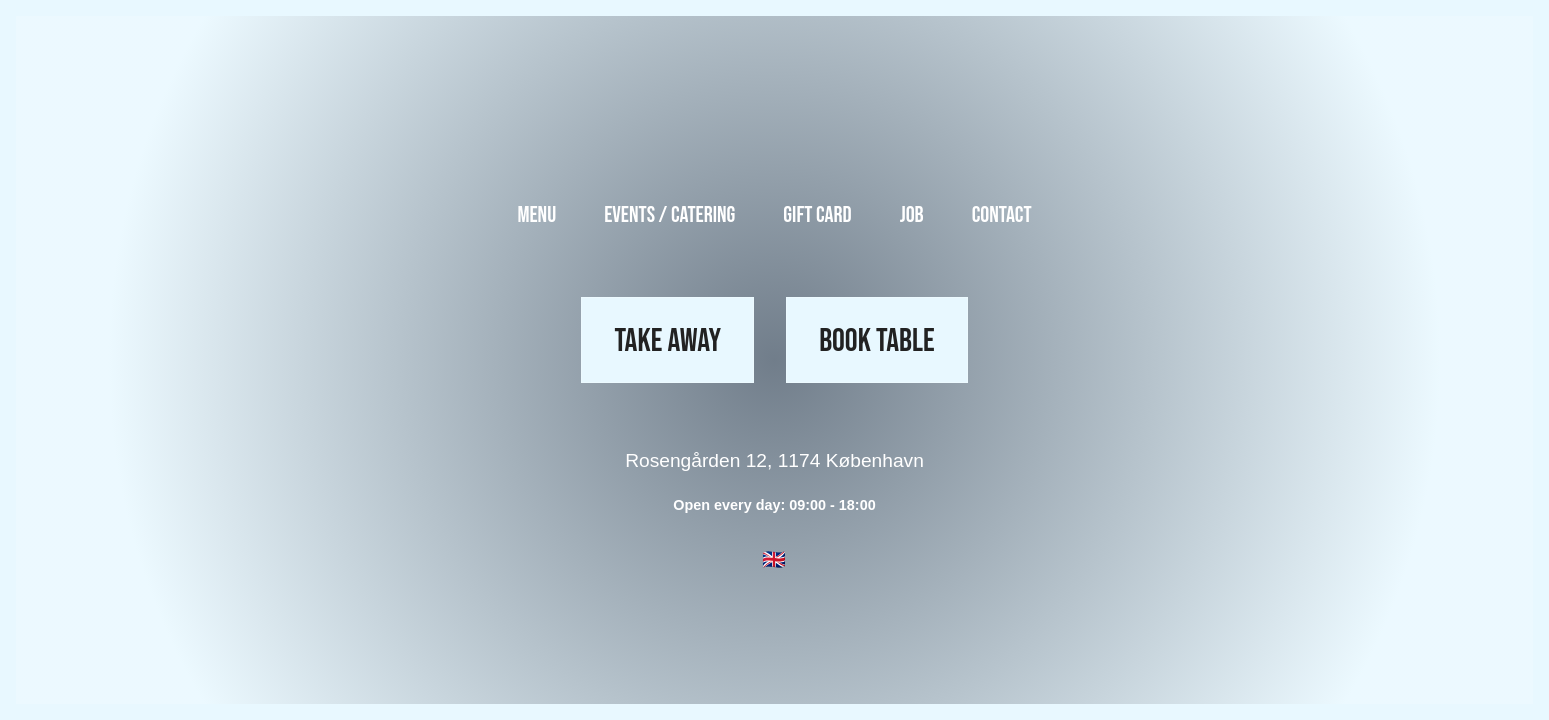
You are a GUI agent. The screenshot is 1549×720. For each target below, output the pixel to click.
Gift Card (817, 215)
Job (912, 215)
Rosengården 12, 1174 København (774, 460)
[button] (774, 560)
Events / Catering (669, 215)
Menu (536, 215)
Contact (1002, 215)
